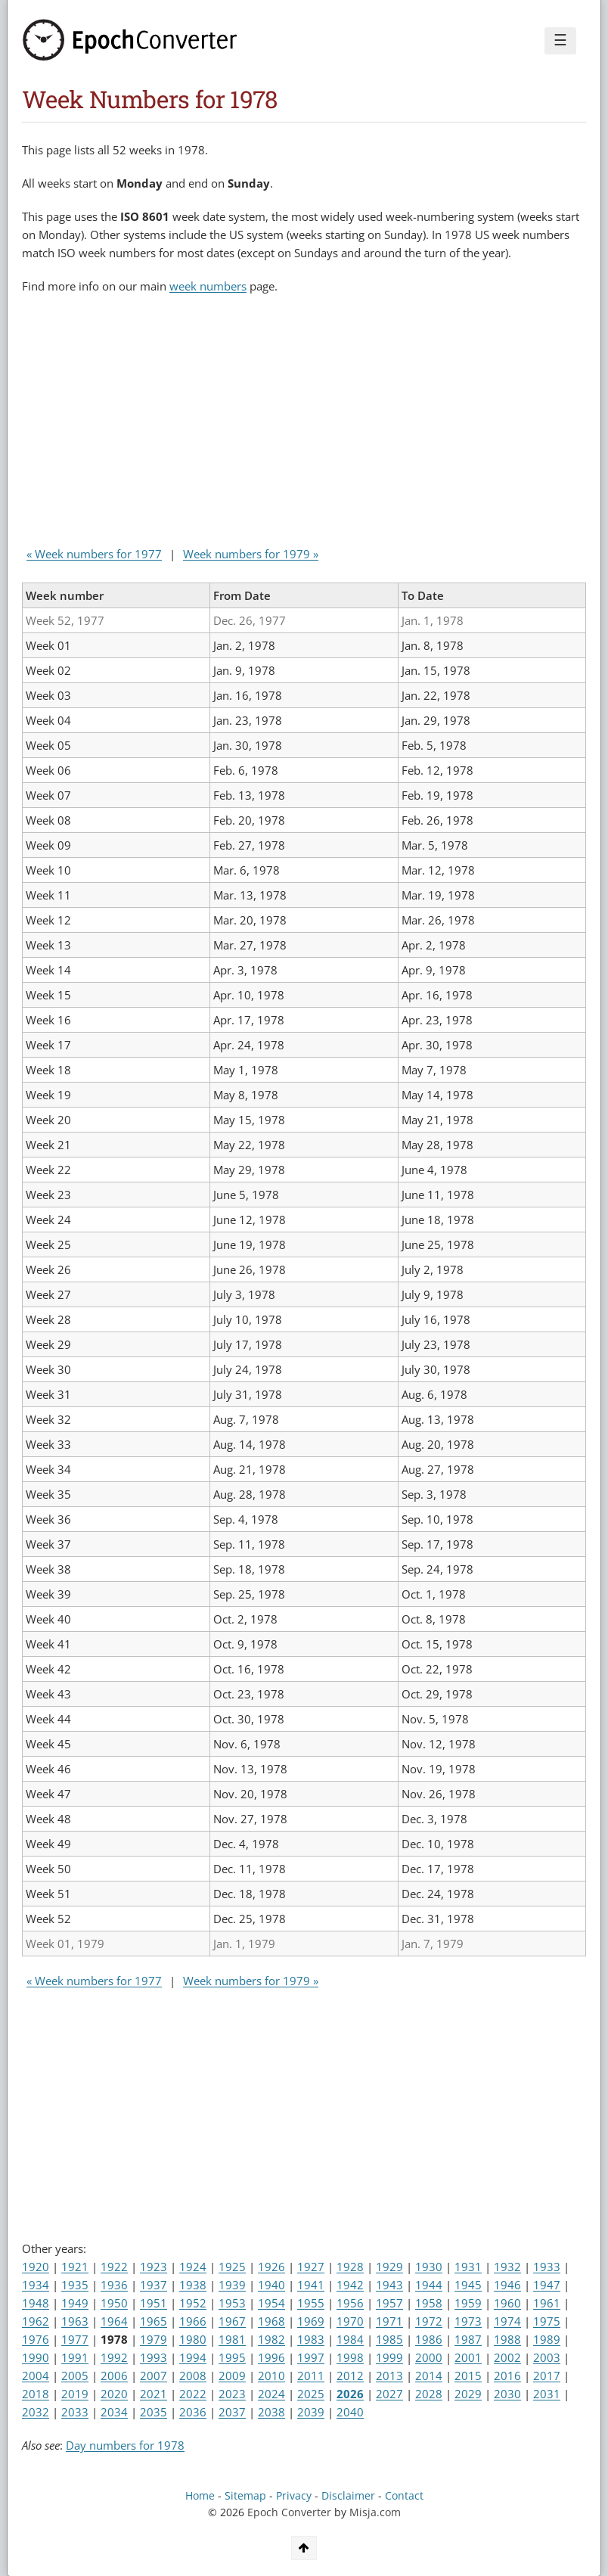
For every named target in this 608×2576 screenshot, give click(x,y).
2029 (468, 2393)
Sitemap (245, 2496)
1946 (507, 2284)
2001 (468, 2357)
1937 (153, 2284)
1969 (310, 2321)
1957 (389, 2302)
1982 (271, 2339)
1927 (310, 2266)
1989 (546, 2339)
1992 (114, 2357)
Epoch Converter (289, 2512)
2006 (114, 2375)
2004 (35, 2375)
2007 (153, 2375)
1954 (271, 2302)
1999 (389, 2357)
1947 (546, 2284)
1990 (35, 2357)
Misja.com (375, 2512)
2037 (232, 2411)
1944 (428, 2284)
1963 (74, 2321)
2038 (271, 2411)
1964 (114, 2321)
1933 (546, 2266)
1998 (350, 2357)
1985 (389, 2339)
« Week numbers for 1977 (94, 553)
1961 (546, 2302)
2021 (153, 2393)
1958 (428, 2302)
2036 (192, 2411)
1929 (389, 2266)
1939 (232, 2284)
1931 (468, 2266)
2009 (232, 2375)
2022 (192, 2393)
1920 (35, 2266)
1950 (114, 2302)
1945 (468, 2284)
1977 (74, 2339)
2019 (74, 2393)
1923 (153, 2266)
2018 (35, 2393)
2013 (389, 2375)
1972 (428, 2321)
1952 (192, 2302)
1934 (35, 2284)
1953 (232, 2302)
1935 (74, 2284)
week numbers (208, 286)
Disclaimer (348, 2496)
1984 (350, 2339)
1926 (271, 2266)
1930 (428, 2266)
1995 (232, 2357)
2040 (350, 2411)
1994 (192, 2357)
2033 (74, 2411)
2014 (428, 2375)
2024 (271, 2393)
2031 (546, 2393)
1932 (507, 2266)
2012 (350, 2375)
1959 (468, 2302)
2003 (546, 2357)
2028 (428, 2393)
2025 (310, 2393)
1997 (310, 2357)
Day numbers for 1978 (125, 2445)
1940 (271, 2284)
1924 (192, 2266)
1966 (192, 2321)
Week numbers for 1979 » (250, 553)
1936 (114, 2284)
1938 (192, 2284)
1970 (350, 2321)
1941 (310, 2284)
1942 (350, 2284)
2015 (468, 2375)
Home (200, 2496)
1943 (389, 2284)
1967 (232, 2321)
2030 (507, 2393)
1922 (114, 2266)
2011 (310, 2375)
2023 (232, 2393)
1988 (507, 2339)
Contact (404, 2496)
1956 (350, 2302)
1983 (310, 2339)
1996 (271, 2357)
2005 (74, 2375)
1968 (271, 2321)
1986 (428, 2339)
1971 (389, 2321)
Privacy (294, 2496)
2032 (35, 2411)
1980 (192, 2339)
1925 (232, 2266)
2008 (192, 2375)
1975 (546, 2321)
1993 (153, 2357)
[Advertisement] (199, 424)
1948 (35, 2302)
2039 (310, 2411)
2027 (389, 2393)
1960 (507, 2302)
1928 (350, 2266)
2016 (507, 2375)
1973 (468, 2321)
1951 (153, 2302)
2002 (507, 2357)
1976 (35, 2339)
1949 (74, 2302)
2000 (428, 2357)
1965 (153, 2321)
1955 (310, 2302)
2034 (114, 2411)
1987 (468, 2339)
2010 (271, 2375)
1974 (507, 2321)
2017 (546, 2375)
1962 (35, 2321)
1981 (232, 2339)
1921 (74, 2266)
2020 (114, 2393)
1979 (153, 2339)
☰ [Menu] (560, 40)
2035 (153, 2411)
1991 (74, 2357)
